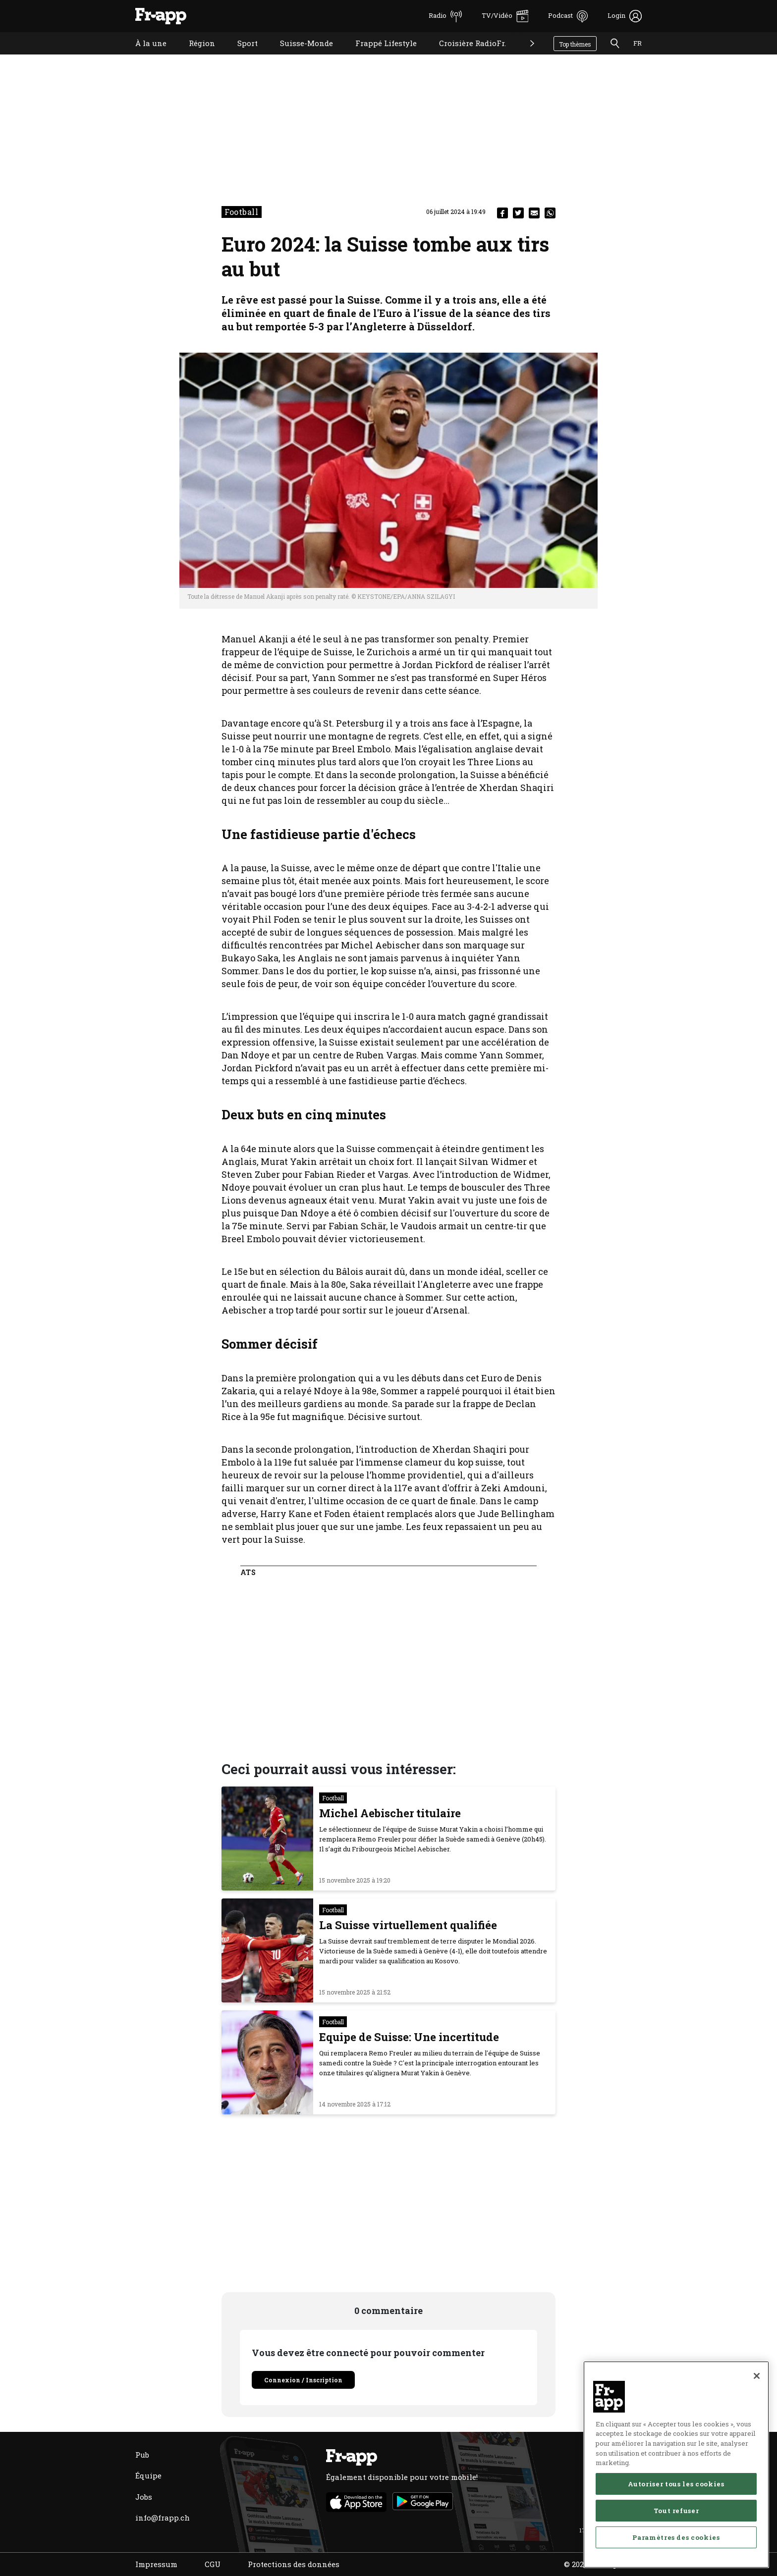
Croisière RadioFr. (465, 55)
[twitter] (518, 213)
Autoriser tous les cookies (676, 2483)
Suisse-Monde (299, 55)
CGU (213, 2564)
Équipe (148, 2475)
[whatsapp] (550, 213)
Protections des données (293, 2564)
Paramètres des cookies (676, 2537)
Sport (240, 55)
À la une (143, 55)
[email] (534, 213)
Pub (142, 2455)
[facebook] (502, 213)
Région (194, 55)
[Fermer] (757, 2376)
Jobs (143, 2497)
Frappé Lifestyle (378, 55)
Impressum (156, 2564)
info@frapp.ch (162, 2518)
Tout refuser (676, 2510)
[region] (676, 2464)
